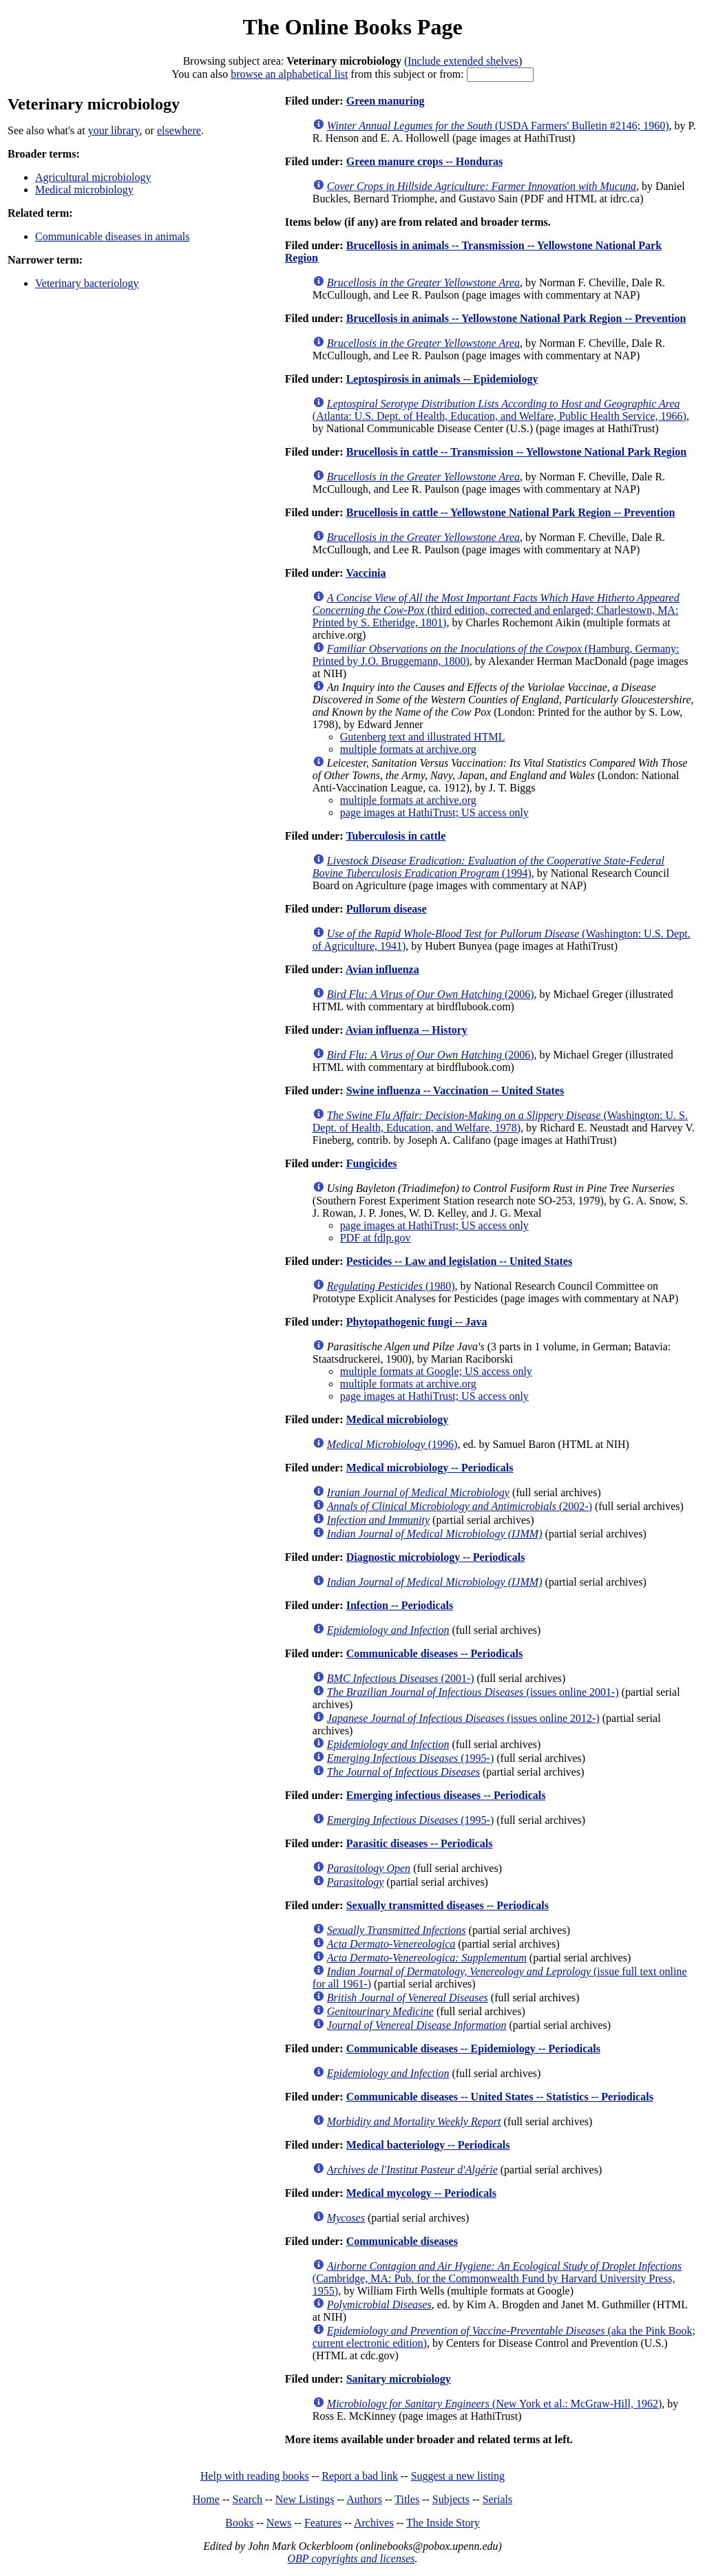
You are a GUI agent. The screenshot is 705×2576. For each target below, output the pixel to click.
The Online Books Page (352, 26)
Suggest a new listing (458, 2476)
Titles (406, 2499)
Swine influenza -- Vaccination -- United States (455, 1090)
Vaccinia (366, 573)
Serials (498, 2499)
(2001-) (400, 1678)
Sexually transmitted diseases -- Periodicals (447, 1905)
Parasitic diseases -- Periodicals (419, 1843)
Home (206, 2499)
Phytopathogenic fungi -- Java (416, 1322)
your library (114, 130)
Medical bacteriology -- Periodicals (428, 2145)
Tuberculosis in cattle (395, 836)
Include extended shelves (463, 61)
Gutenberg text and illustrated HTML (422, 737)
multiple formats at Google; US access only (436, 1371)
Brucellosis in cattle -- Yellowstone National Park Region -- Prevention (510, 512)
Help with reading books (254, 2476)
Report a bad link (360, 2476)
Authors (364, 2499)
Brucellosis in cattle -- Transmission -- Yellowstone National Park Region (516, 452)
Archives (374, 2523)
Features (322, 2523)
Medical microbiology (84, 189)
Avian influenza (382, 969)
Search (248, 2499)
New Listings (305, 2499)
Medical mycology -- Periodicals (421, 2193)
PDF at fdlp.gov (375, 1238)
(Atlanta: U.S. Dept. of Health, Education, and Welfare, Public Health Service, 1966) (499, 410)
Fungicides (371, 1163)
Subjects (451, 2499)
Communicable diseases (402, 2241)
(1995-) (410, 1758)
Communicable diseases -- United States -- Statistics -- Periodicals (499, 2097)
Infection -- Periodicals (400, 1605)
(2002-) (459, 1506)
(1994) (488, 867)
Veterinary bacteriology (87, 283)
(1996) (392, 1444)
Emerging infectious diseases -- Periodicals (446, 1795)
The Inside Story (443, 2523)
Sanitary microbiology (398, 2379)
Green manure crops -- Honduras (424, 161)
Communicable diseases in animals (112, 236)
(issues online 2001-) (473, 1692)
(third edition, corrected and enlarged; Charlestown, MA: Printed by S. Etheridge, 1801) (496, 610)
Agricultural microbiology (93, 177)
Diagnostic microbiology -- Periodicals (435, 1557)
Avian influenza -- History (406, 1030)
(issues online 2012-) (463, 1718)
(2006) (430, 994)
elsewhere (179, 130)
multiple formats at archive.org (408, 749)
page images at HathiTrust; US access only (434, 812)
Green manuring (385, 101)
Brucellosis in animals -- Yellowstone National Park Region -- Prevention (516, 318)
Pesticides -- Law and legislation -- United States (459, 1261)
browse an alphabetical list (289, 74)
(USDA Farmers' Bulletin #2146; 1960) (498, 125)
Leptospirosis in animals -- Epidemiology (442, 379)
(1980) (391, 1286)
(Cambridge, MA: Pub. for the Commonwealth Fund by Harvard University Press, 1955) (497, 2278)
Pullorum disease (386, 909)
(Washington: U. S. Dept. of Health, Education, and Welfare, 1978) (500, 1121)
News (278, 2523)
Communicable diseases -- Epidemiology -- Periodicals (473, 2048)
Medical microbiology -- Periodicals (430, 1467)
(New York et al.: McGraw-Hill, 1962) (494, 2403)
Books (239, 2523)
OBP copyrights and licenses (350, 2558)
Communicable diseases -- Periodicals (434, 1653)
